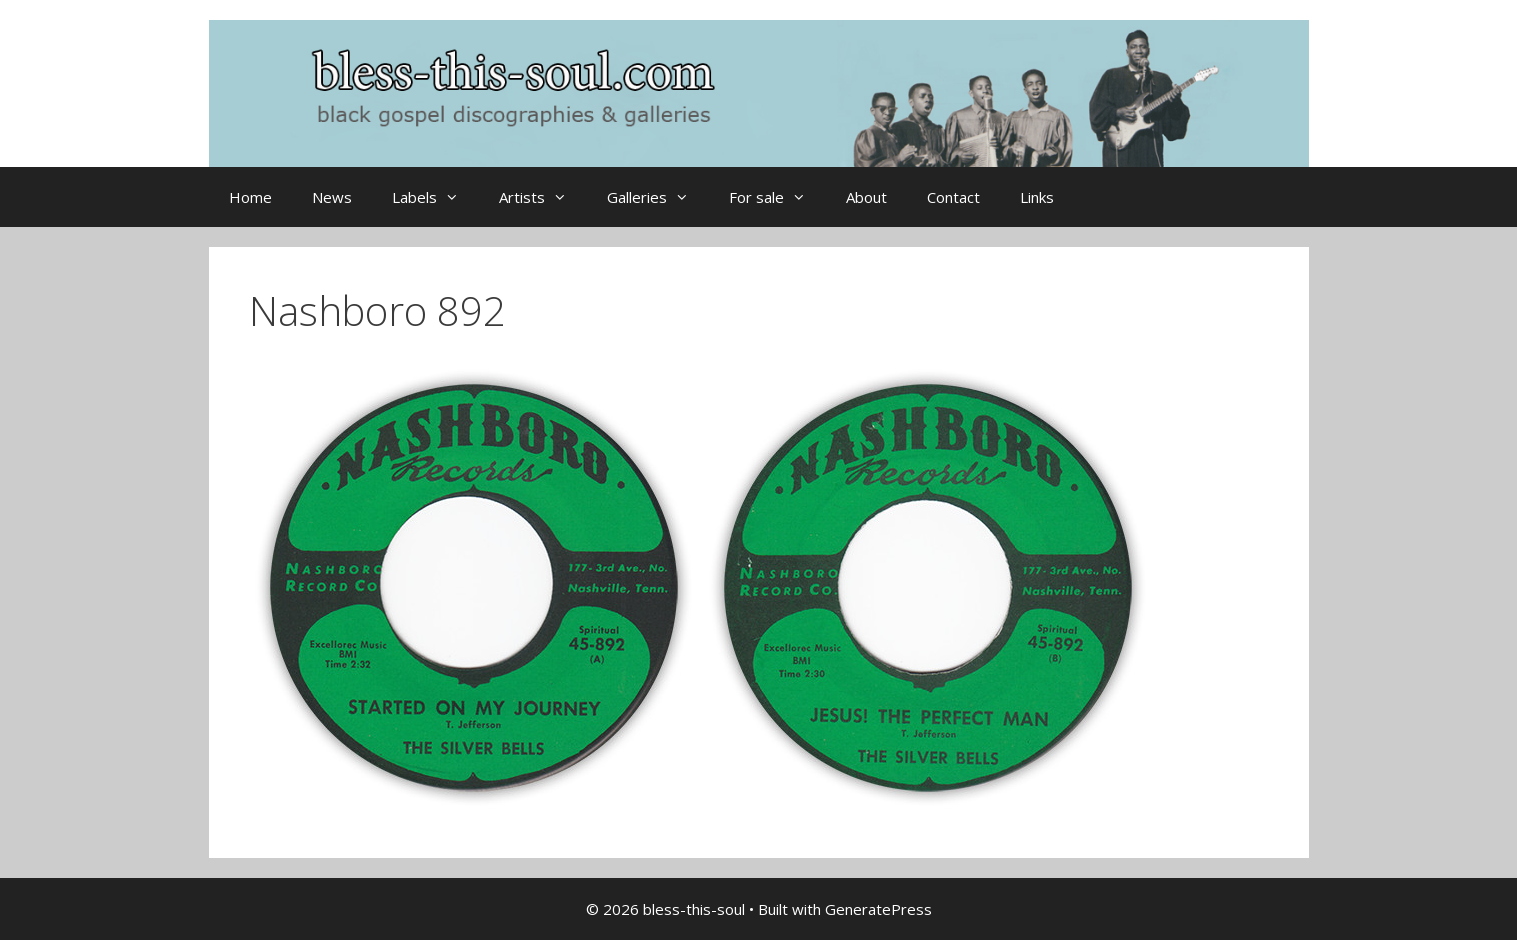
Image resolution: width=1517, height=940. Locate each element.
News (332, 197)
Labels (435, 197)
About (866, 197)
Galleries (658, 197)
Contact (953, 197)
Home (250, 197)
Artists (543, 197)
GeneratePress (878, 909)
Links (1037, 197)
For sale (777, 197)
